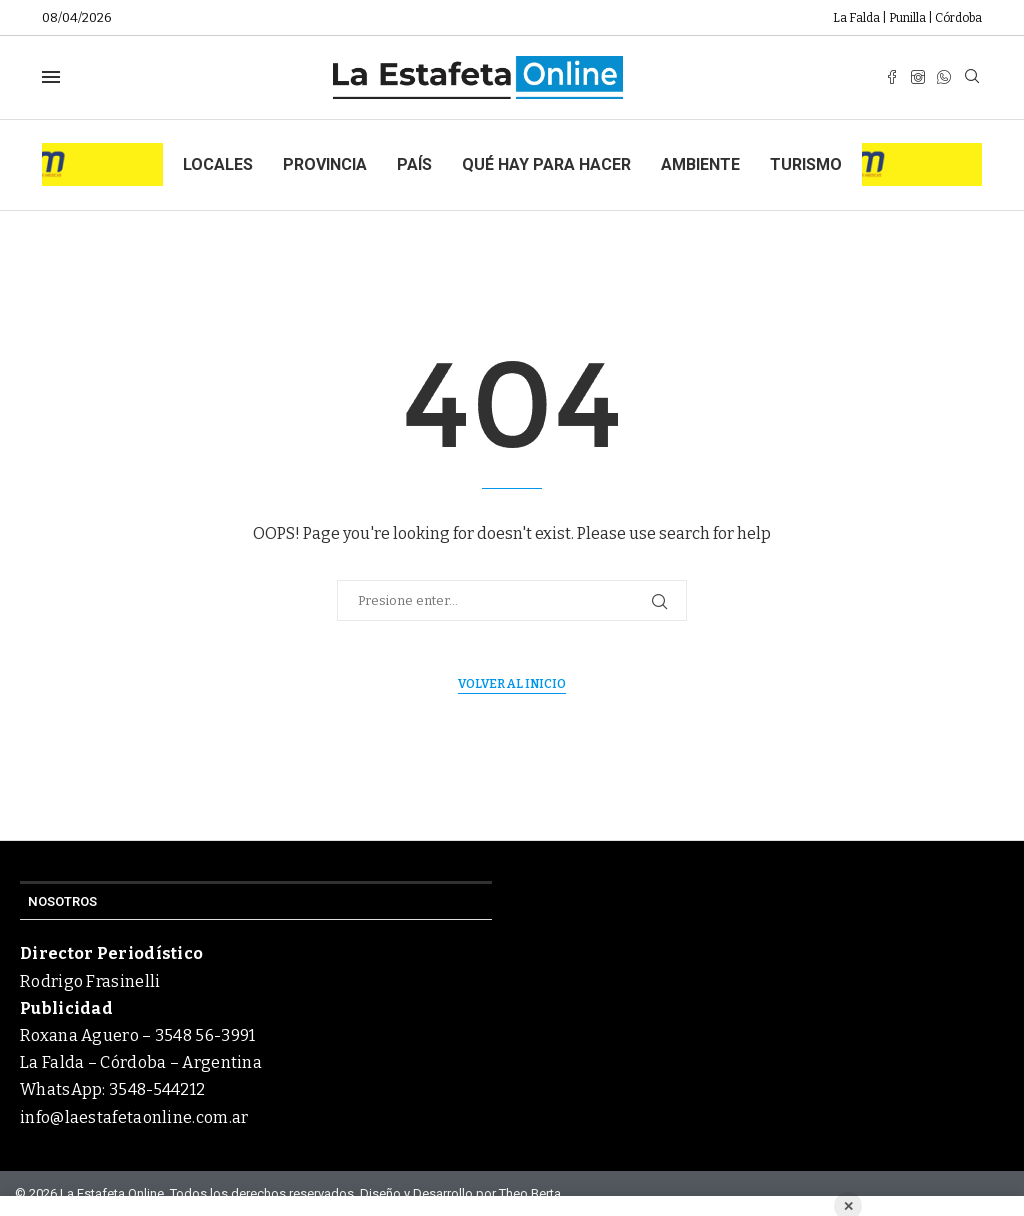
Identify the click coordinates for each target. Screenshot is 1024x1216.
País (414, 164)
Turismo (806, 164)
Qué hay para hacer (546, 164)
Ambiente (700, 164)
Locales (218, 164)
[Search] (972, 77)
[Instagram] (918, 77)
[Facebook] (892, 77)
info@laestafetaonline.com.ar (134, 1117)
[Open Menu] (51, 77)
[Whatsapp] (944, 77)
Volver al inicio (512, 684)
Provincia (325, 164)
